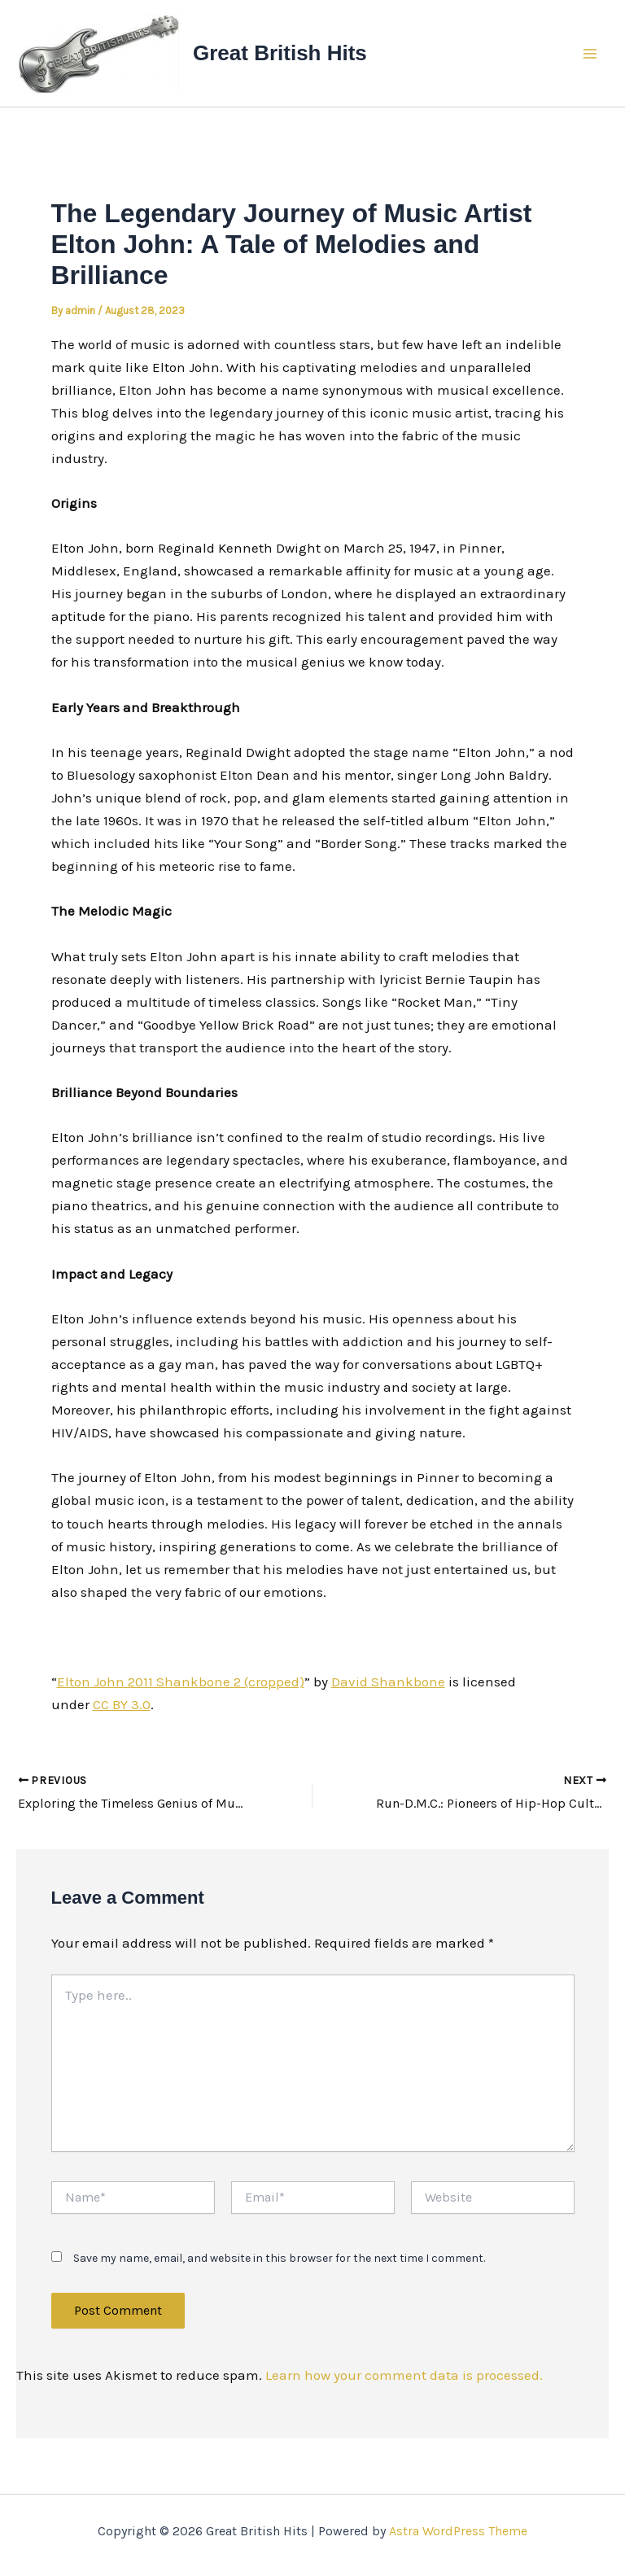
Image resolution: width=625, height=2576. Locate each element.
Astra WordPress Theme (458, 2531)
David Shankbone (388, 1681)
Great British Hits (280, 53)
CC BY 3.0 (122, 1704)
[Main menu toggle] (591, 53)
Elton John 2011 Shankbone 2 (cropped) (180, 1681)
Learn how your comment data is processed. (404, 2375)
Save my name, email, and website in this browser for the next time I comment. (279, 2259)
